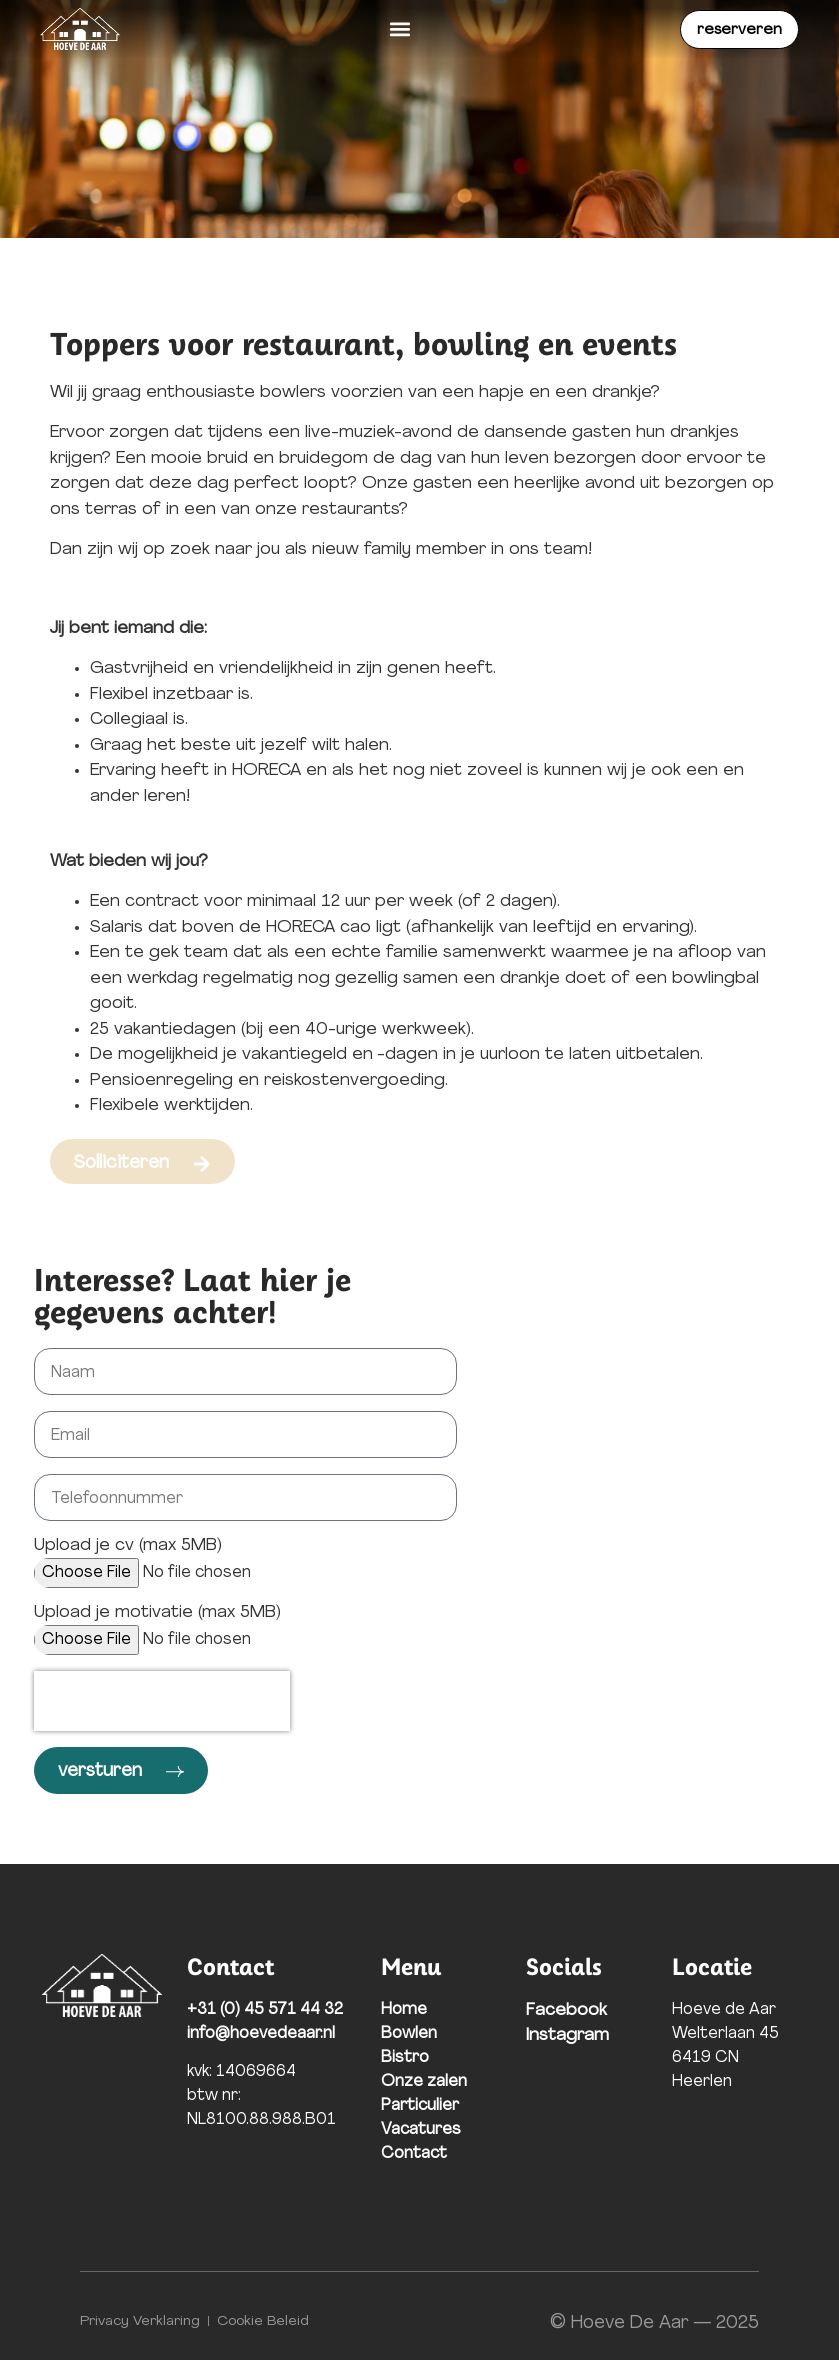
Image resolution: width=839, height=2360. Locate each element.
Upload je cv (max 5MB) (128, 1545)
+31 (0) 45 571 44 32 (265, 2010)
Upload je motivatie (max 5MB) (157, 1612)
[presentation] (162, 1701)
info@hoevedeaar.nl (261, 2034)
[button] (400, 29)
